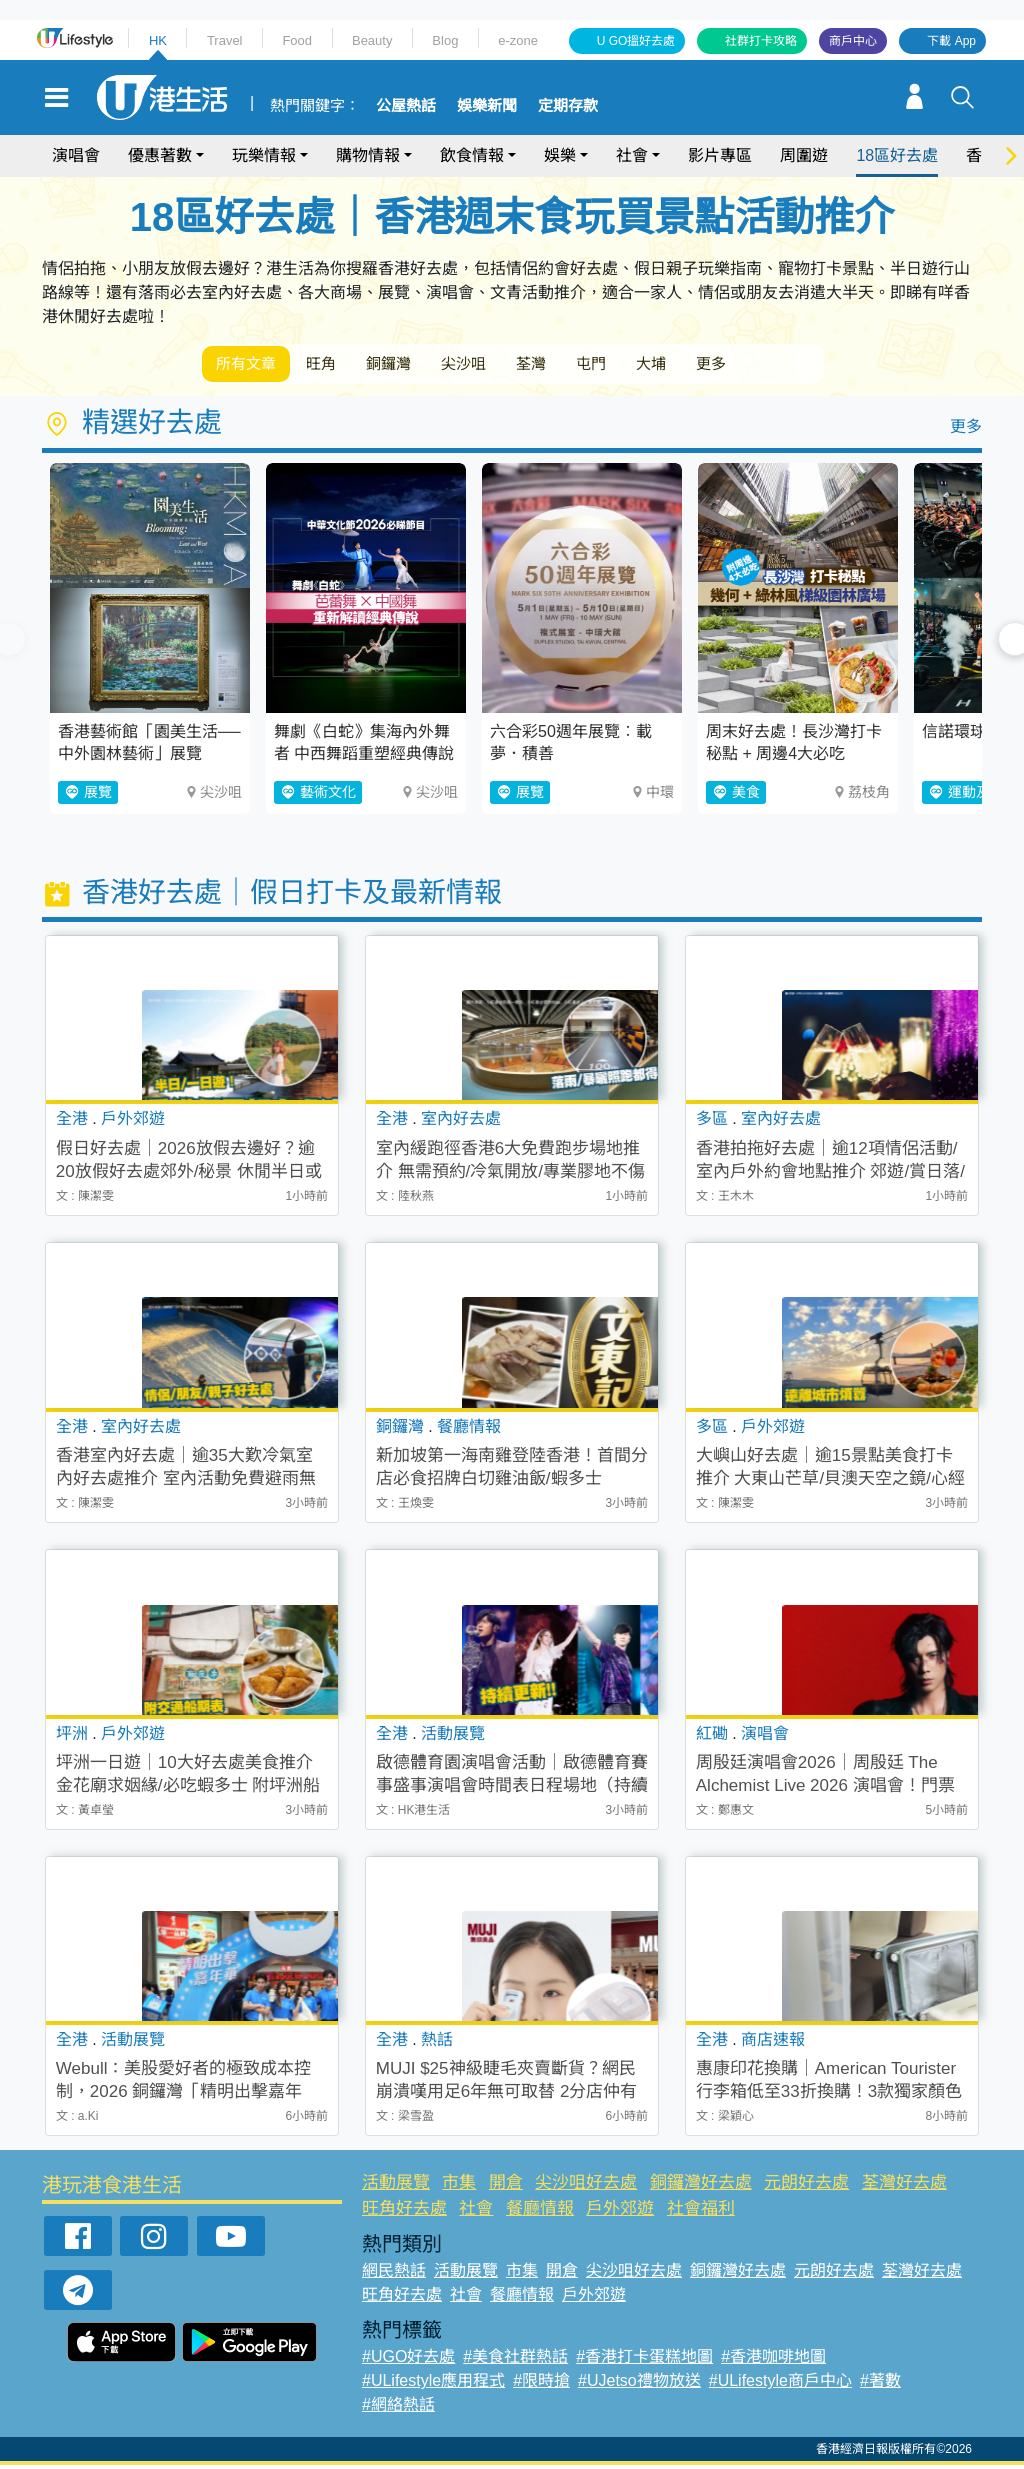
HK (158, 40)
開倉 (506, 2186)
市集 (459, 2186)
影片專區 (720, 155)
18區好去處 (897, 155)
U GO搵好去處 (636, 41)
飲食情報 (472, 155)
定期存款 (568, 106)
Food (297, 40)
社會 (632, 155)
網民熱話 (394, 2274)
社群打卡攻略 (761, 41)
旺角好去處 (404, 2212)
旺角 (338, 365)
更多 (790, 365)
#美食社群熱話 (515, 2360)
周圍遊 (804, 155)
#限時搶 (541, 2384)
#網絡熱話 (398, 2408)
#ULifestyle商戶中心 (780, 2384)
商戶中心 (853, 41)
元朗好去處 (806, 2186)
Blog (445, 40)
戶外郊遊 (620, 2212)
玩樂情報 (264, 155)
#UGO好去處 (408, 2360)
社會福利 (701, 2212)
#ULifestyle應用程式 (433, 2384)
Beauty (372, 40)
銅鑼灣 (416, 365)
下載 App (951, 41)
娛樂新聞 (487, 106)
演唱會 (76, 155)
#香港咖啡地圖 (773, 2360)
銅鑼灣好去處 (701, 2186)
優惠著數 (160, 155)
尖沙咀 (502, 365)
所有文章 (252, 365)
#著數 (880, 2384)
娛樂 (560, 155)
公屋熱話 (406, 106)
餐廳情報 (540, 2212)
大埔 (720, 365)
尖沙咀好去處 (586, 2186)
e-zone (518, 40)
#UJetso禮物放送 (639, 2384)
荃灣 (580, 365)
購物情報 (368, 155)
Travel (225, 40)
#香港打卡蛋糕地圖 (644, 2360)
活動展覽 (396, 2186)
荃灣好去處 (904, 2186)
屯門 (650, 365)
